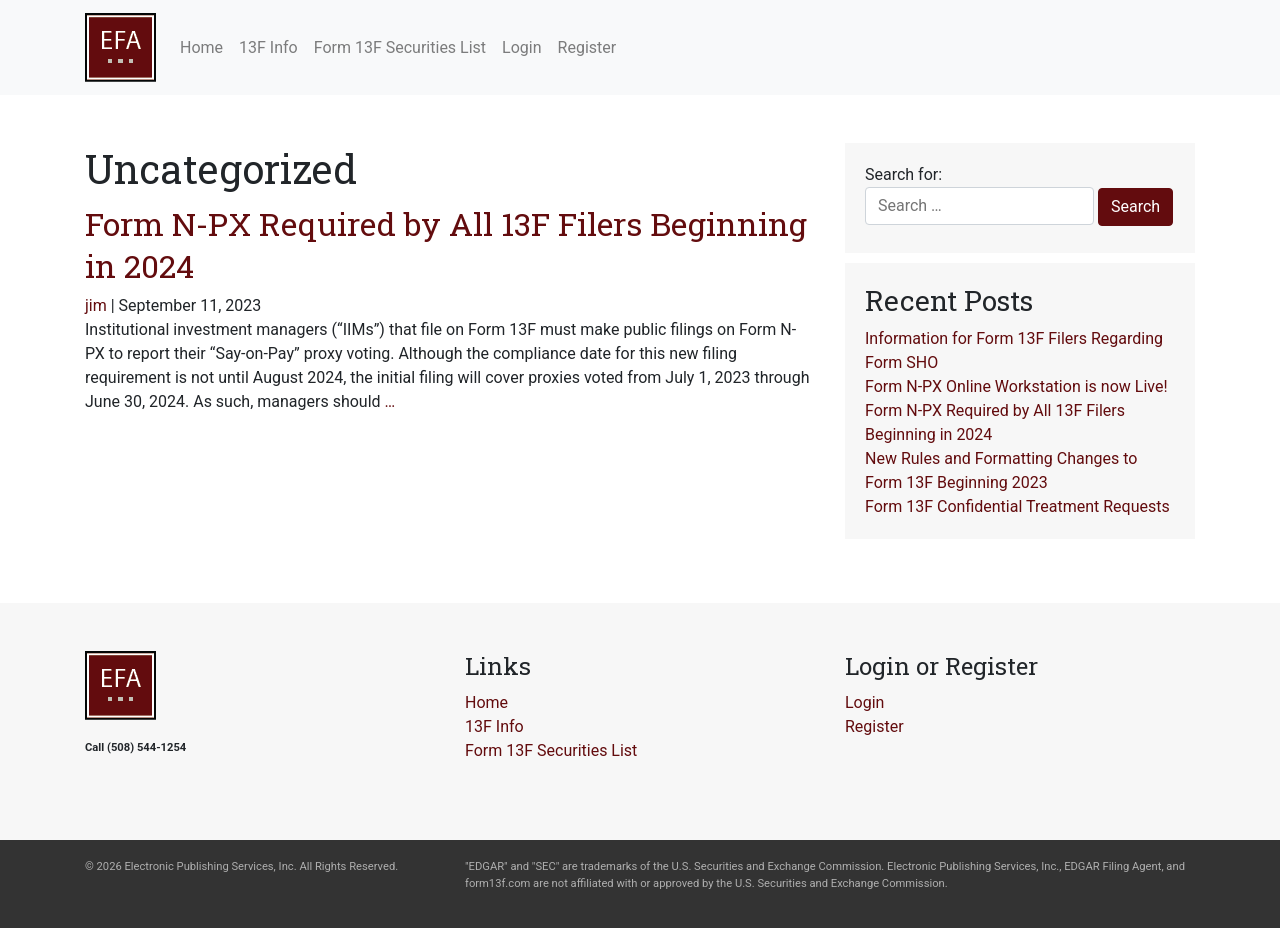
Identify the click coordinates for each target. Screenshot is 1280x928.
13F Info (494, 726)
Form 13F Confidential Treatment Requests (1017, 506)
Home (486, 702)
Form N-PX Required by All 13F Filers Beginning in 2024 (446, 244)
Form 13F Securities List (551, 750)
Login (864, 702)
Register (874, 726)
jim (96, 305)
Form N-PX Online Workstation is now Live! (1016, 386)
